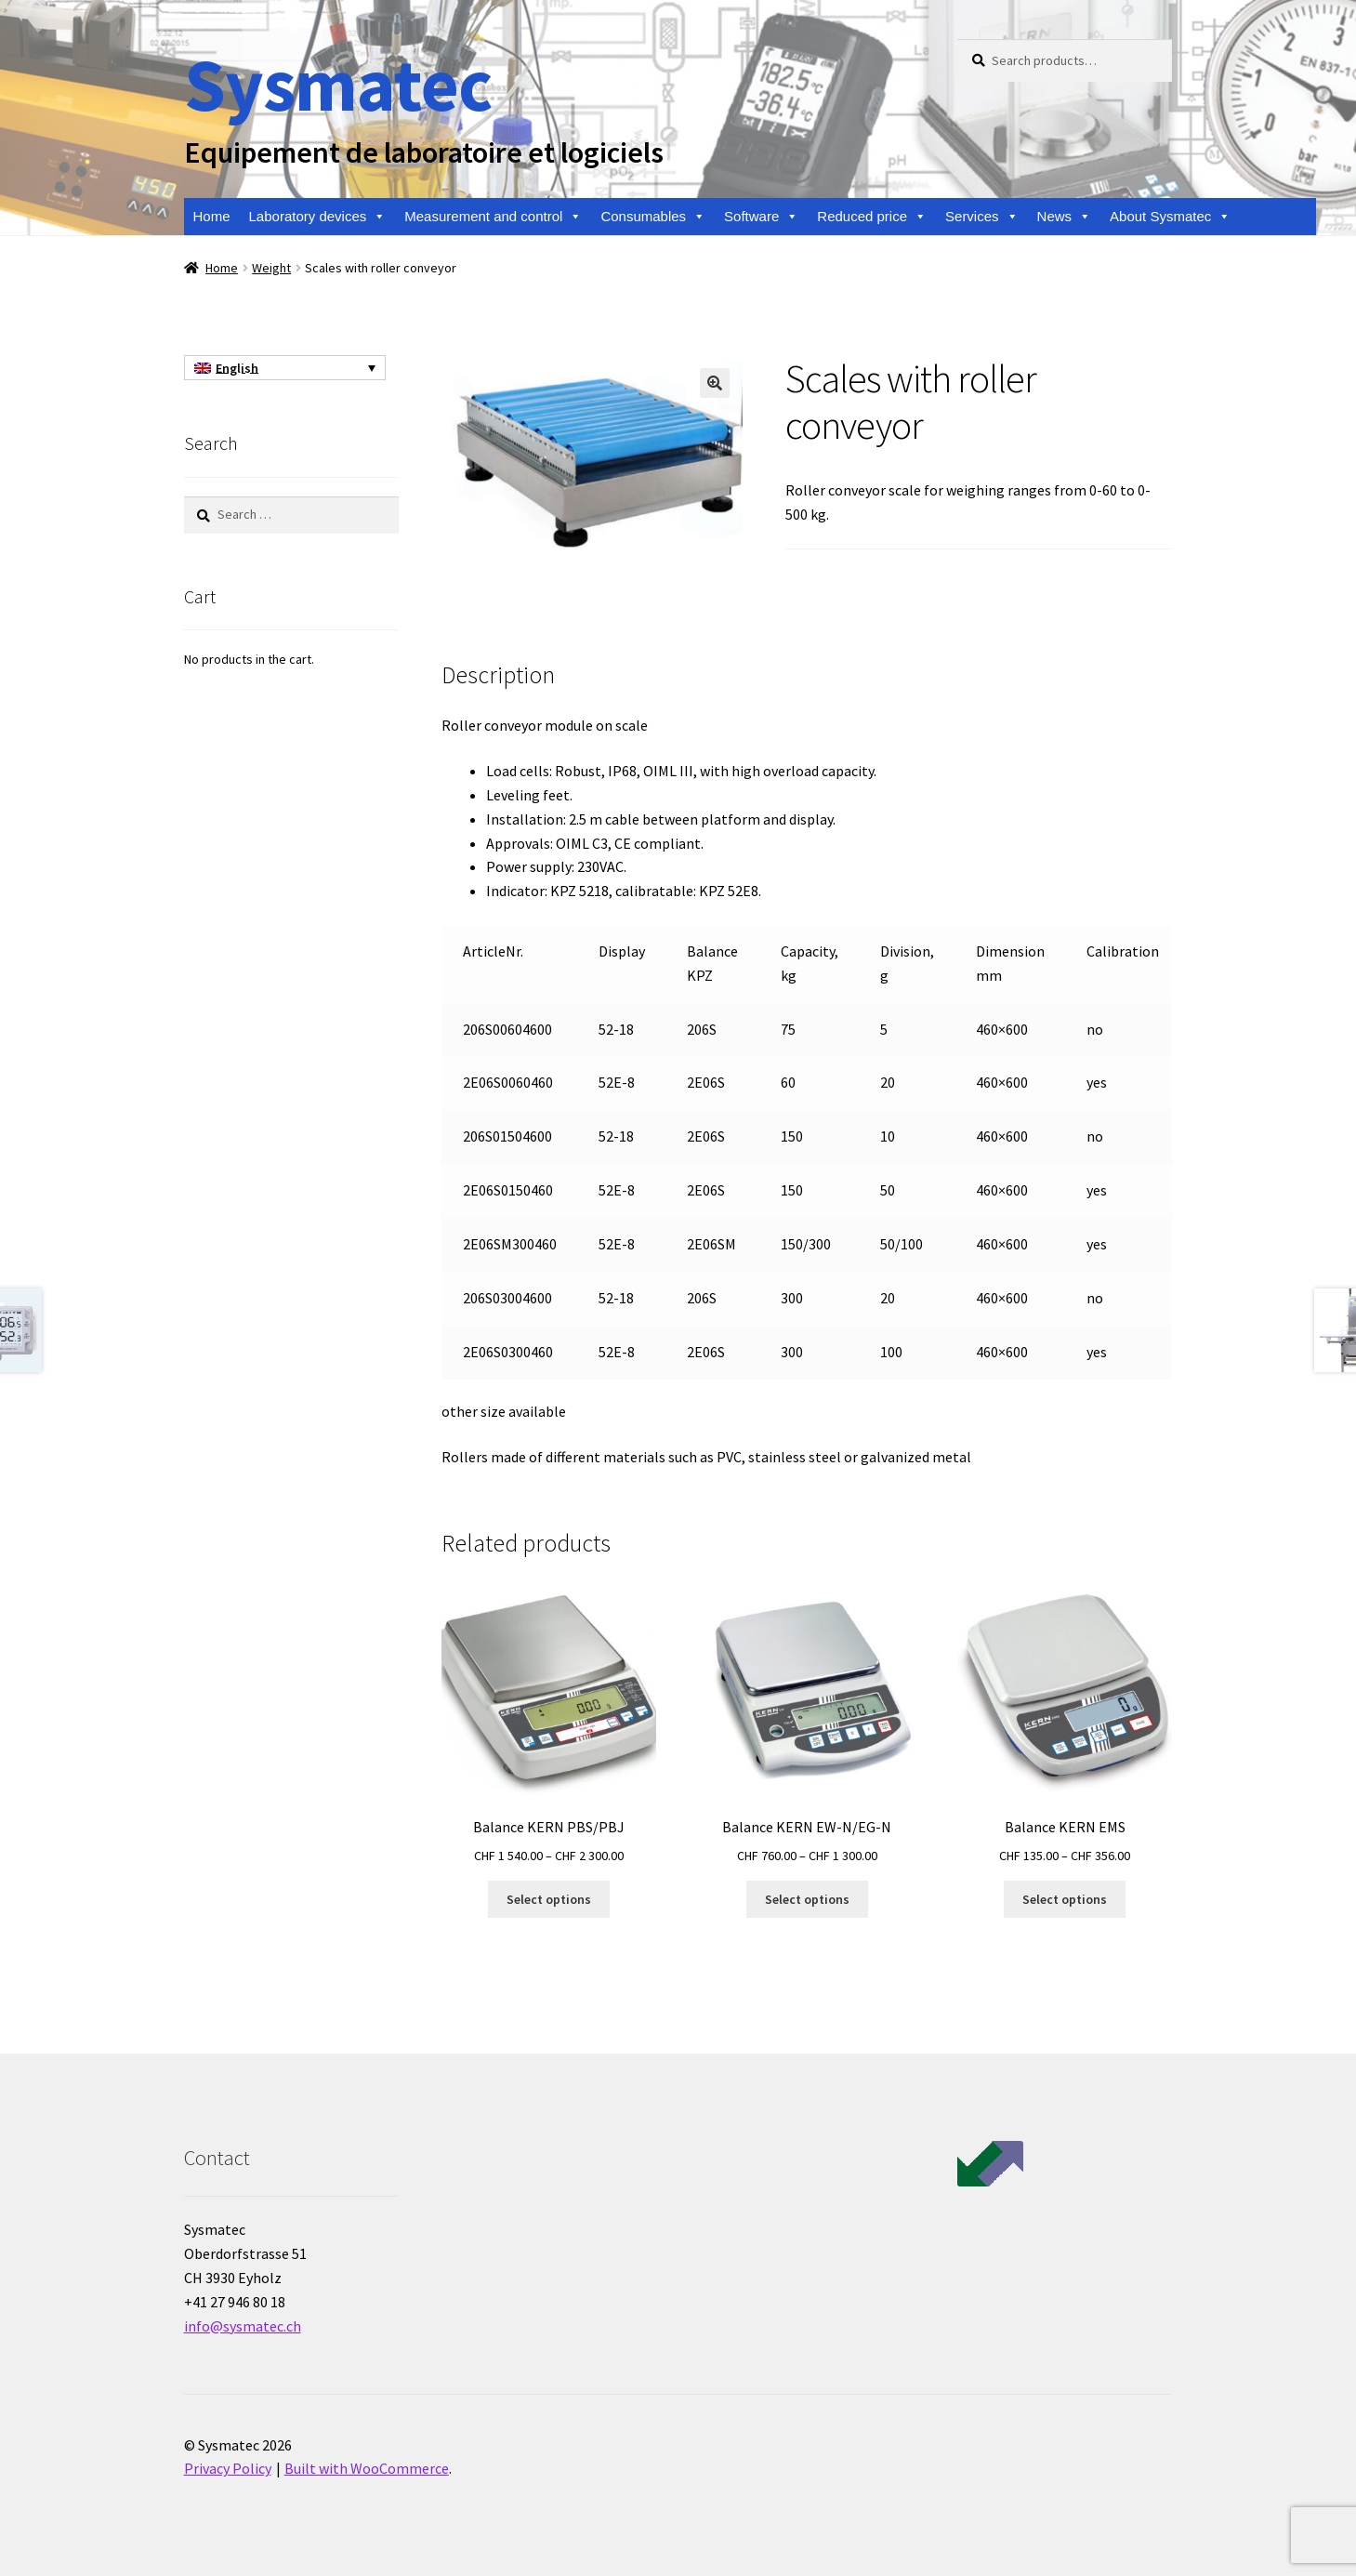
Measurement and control (493, 216)
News (1064, 216)
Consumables (652, 216)
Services (982, 216)
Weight (271, 267)
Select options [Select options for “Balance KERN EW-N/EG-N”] (807, 1899)
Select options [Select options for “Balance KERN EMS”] (1064, 1899)
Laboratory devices (318, 216)
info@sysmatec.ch (242, 2326)
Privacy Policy (227, 2468)
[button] (715, 383)
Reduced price (872, 216)
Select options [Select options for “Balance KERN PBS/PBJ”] (549, 1899)
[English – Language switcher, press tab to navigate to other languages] (285, 368)
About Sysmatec (1170, 216)
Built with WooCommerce (366, 2468)
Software (761, 216)
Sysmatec (338, 84)
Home (211, 216)
